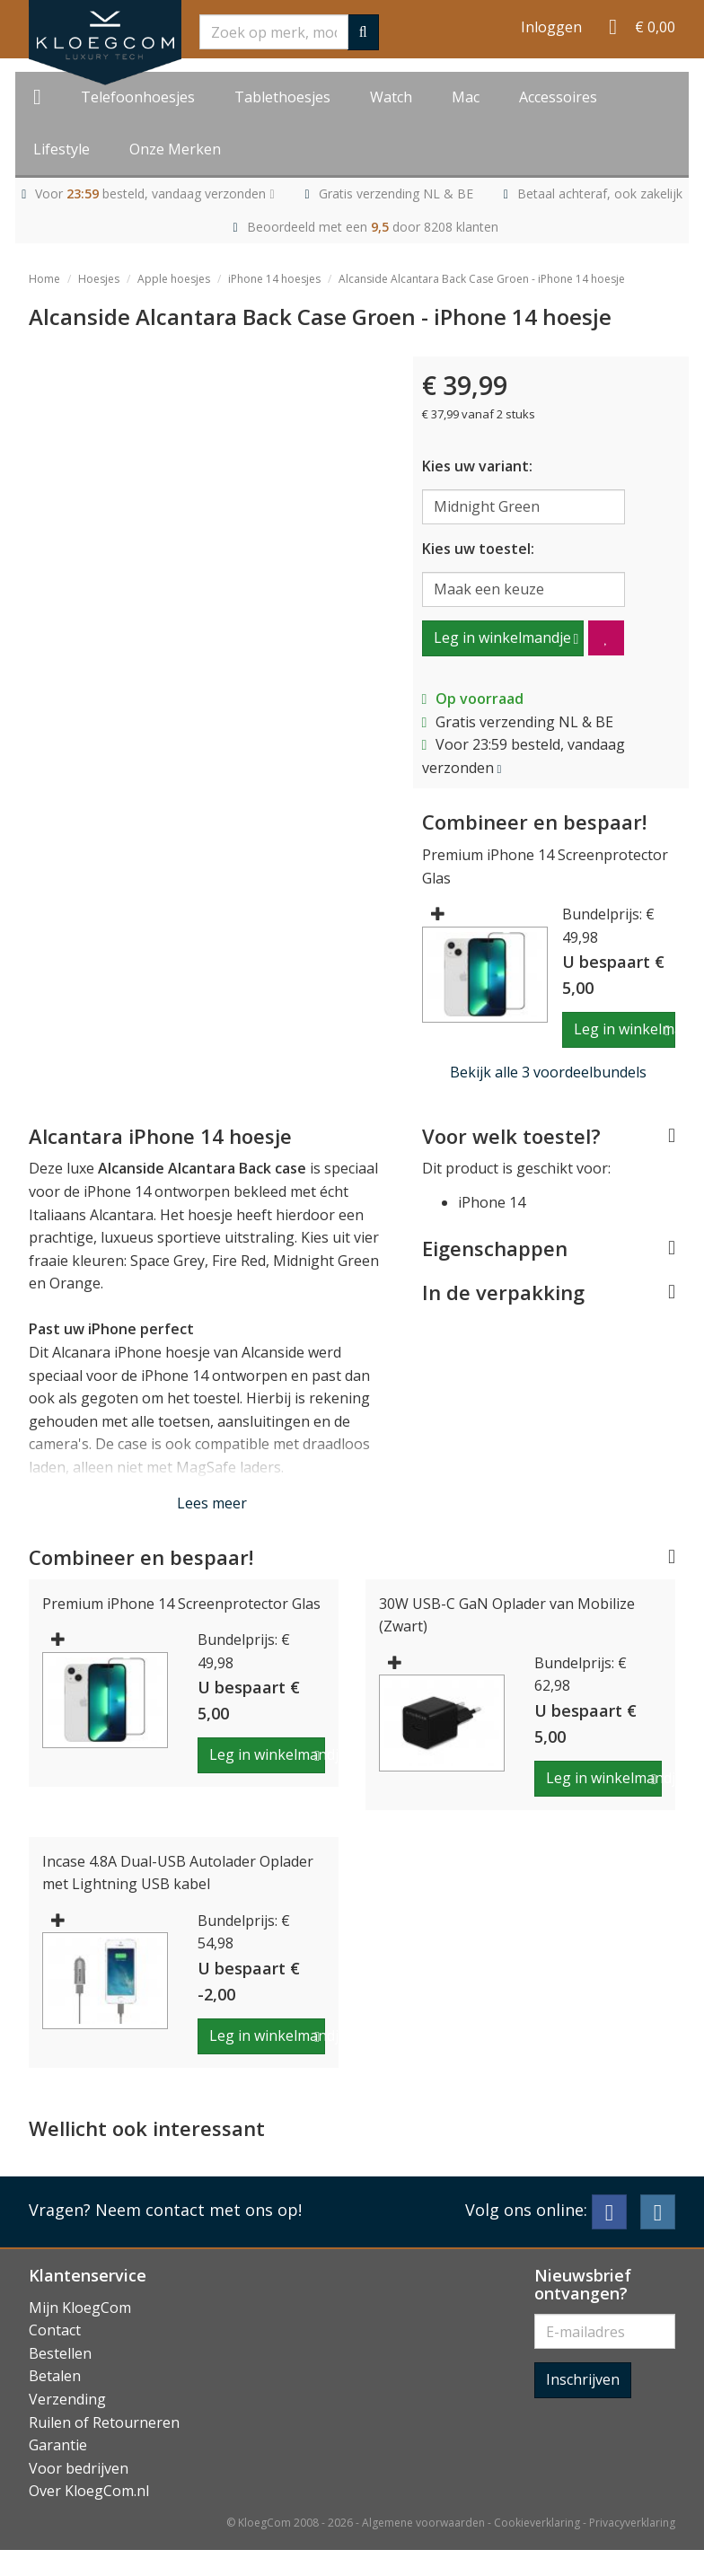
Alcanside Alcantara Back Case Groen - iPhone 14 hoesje (482, 278)
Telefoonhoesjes (138, 97)
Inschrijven (583, 2379)
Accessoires (558, 97)
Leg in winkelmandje (502, 637)
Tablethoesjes (282, 97)
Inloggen (551, 27)
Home (44, 278)
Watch (391, 97)
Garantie (58, 2445)
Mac (466, 97)
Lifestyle (61, 149)
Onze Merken (175, 149)
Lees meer (212, 1503)
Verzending (67, 2399)
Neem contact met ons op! (198, 2209)
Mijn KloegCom (80, 2307)
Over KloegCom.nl (89, 2491)
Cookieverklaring (537, 2522)
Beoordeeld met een (372, 226)
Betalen (55, 2376)
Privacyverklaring (632, 2522)
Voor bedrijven (78, 2468)
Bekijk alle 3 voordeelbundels (548, 1072)
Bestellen (60, 2353)
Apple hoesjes (173, 278)
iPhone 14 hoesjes (274, 278)
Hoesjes (98, 278)
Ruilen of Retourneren (104, 2422)
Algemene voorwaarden (423, 2522)
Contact (55, 2330)
